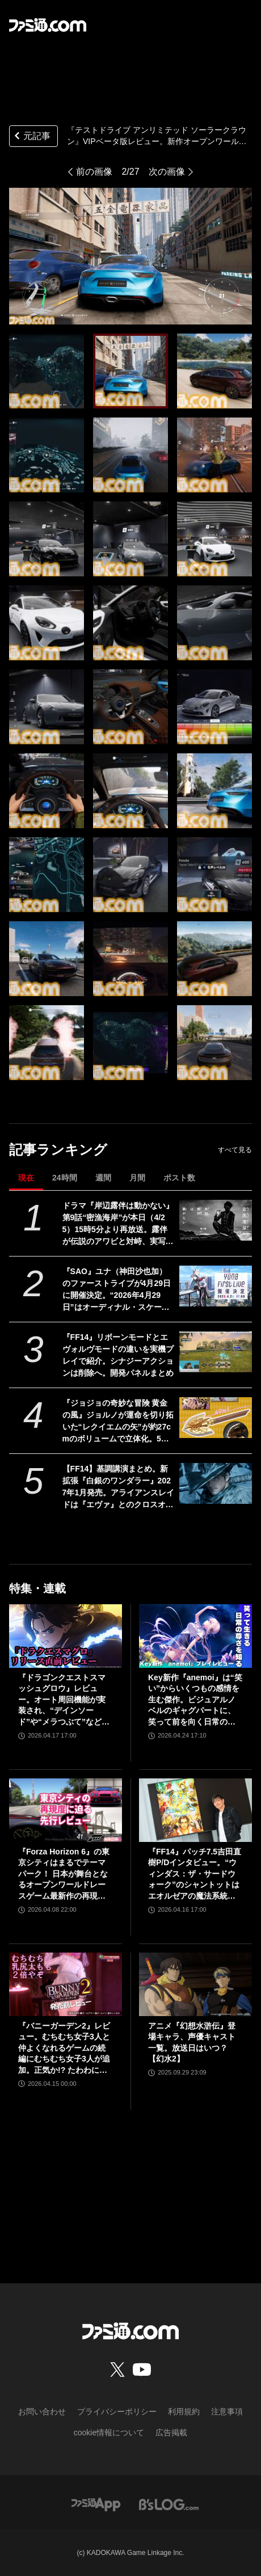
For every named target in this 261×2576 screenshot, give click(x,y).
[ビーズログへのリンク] (169, 2504)
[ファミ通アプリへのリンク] (95, 2504)
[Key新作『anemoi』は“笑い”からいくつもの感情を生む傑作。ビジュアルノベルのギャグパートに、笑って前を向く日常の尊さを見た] (195, 1636)
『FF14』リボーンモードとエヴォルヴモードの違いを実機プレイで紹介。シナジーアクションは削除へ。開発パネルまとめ (118, 1355)
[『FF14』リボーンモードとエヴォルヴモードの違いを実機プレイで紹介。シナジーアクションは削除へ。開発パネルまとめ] (215, 1351)
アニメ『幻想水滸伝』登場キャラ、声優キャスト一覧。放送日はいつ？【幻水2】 (191, 2042)
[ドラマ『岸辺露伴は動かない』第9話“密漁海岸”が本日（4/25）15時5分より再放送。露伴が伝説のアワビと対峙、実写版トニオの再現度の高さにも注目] (215, 1220)
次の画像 (167, 171)
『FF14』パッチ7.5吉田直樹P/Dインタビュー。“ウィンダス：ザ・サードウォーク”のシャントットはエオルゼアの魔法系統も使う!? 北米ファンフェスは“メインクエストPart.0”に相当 (194, 1874)
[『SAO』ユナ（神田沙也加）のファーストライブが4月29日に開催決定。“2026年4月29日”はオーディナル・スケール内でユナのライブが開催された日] (215, 1286)
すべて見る (235, 1150)
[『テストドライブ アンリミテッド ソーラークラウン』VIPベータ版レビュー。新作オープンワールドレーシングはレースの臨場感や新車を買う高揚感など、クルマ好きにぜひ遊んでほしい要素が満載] (46, 371)
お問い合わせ (42, 2411)
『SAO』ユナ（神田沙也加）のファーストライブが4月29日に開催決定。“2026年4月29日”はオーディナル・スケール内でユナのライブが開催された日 (118, 1290)
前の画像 (94, 171)
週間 (103, 1177)
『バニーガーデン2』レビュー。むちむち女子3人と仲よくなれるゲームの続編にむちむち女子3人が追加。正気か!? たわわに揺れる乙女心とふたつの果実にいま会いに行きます (64, 2048)
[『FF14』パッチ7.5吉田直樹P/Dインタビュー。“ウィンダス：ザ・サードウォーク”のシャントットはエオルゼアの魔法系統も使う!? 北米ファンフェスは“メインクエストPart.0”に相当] (195, 1810)
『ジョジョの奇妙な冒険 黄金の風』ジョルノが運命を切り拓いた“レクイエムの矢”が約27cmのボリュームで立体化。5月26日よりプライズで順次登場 (118, 1421)
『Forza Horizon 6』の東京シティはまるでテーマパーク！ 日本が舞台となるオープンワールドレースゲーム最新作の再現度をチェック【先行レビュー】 (64, 1874)
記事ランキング (58, 1149)
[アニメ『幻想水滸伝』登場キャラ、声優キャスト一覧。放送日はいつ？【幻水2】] (195, 1984)
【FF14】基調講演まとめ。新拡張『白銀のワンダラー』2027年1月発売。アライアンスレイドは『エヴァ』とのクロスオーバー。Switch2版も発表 (118, 1487)
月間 (137, 1177)
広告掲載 (171, 2432)
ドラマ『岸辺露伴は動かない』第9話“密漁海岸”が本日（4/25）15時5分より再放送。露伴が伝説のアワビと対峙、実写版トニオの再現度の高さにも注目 (118, 1224)
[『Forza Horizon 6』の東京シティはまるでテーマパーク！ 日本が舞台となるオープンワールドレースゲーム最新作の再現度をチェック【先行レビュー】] (65, 1810)
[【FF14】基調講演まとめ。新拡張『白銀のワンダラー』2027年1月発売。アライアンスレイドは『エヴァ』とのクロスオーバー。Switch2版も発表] (215, 1483)
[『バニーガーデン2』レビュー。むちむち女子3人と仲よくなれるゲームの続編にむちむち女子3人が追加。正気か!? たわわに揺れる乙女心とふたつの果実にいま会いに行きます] (65, 1984)
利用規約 (184, 2411)
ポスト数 (179, 1177)
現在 (26, 1177)
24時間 (64, 1177)
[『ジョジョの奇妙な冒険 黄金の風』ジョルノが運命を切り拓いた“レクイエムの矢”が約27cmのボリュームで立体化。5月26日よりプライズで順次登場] (215, 1417)
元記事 (31, 137)
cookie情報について (109, 2432)
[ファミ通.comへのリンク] (47, 25)
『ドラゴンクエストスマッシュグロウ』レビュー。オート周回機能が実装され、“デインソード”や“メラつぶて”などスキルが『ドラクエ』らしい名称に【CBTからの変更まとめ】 (64, 1700)
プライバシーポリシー (117, 2411)
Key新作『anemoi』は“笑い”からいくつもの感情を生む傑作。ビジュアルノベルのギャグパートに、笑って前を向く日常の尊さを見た (195, 1700)
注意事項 (227, 2411)
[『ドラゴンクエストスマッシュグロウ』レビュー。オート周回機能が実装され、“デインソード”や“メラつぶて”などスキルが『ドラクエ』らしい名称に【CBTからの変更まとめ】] (65, 1636)
